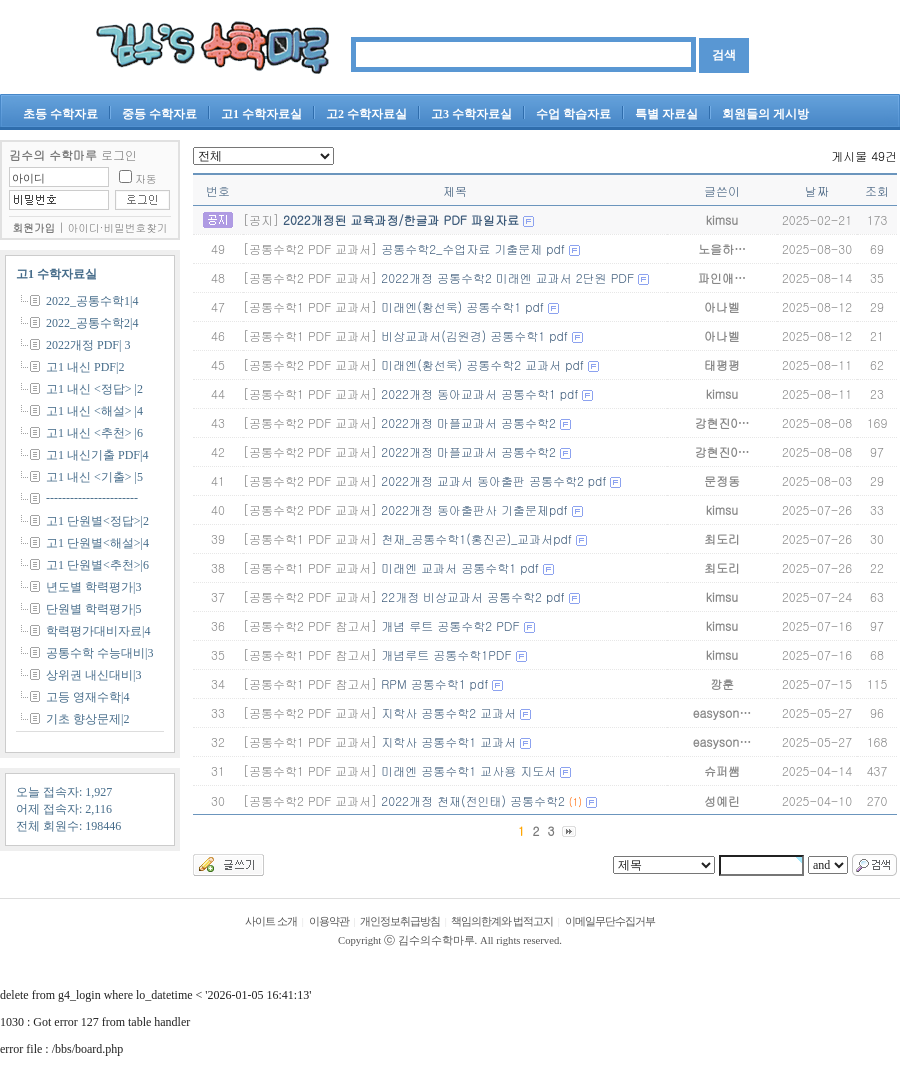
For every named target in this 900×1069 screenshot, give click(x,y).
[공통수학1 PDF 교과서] (310, 306)
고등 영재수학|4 (87, 697)
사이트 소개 (271, 921)
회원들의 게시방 (765, 114)
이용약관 (329, 921)
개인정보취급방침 (400, 921)
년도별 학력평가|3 (93, 587)
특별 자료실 (666, 114)
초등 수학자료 (60, 114)
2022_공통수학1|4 (92, 301)
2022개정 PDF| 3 (88, 345)
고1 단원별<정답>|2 (97, 521)
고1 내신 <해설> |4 (94, 411)
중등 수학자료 (159, 114)
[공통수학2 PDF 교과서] (310, 248)
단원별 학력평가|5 (93, 609)
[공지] (261, 219)
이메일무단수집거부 (610, 921)
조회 (877, 190)
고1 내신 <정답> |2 (94, 389)
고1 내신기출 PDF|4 (97, 455)
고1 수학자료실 (261, 114)
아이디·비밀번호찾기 (118, 227)
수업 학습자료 (573, 114)
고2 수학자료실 (366, 114)
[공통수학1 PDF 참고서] (310, 654)
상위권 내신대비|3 (93, 675)
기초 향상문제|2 (87, 719)
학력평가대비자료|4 (98, 631)
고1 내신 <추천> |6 (94, 433)
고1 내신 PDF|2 (85, 367)
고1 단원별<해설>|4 (97, 543)
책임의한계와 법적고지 (502, 921)
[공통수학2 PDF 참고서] (310, 625)
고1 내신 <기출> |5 (94, 477)
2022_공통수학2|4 (92, 323)
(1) (575, 802)
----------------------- (92, 498)
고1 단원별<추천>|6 (97, 565)
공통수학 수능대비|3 (99, 653)
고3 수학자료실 (471, 114)
